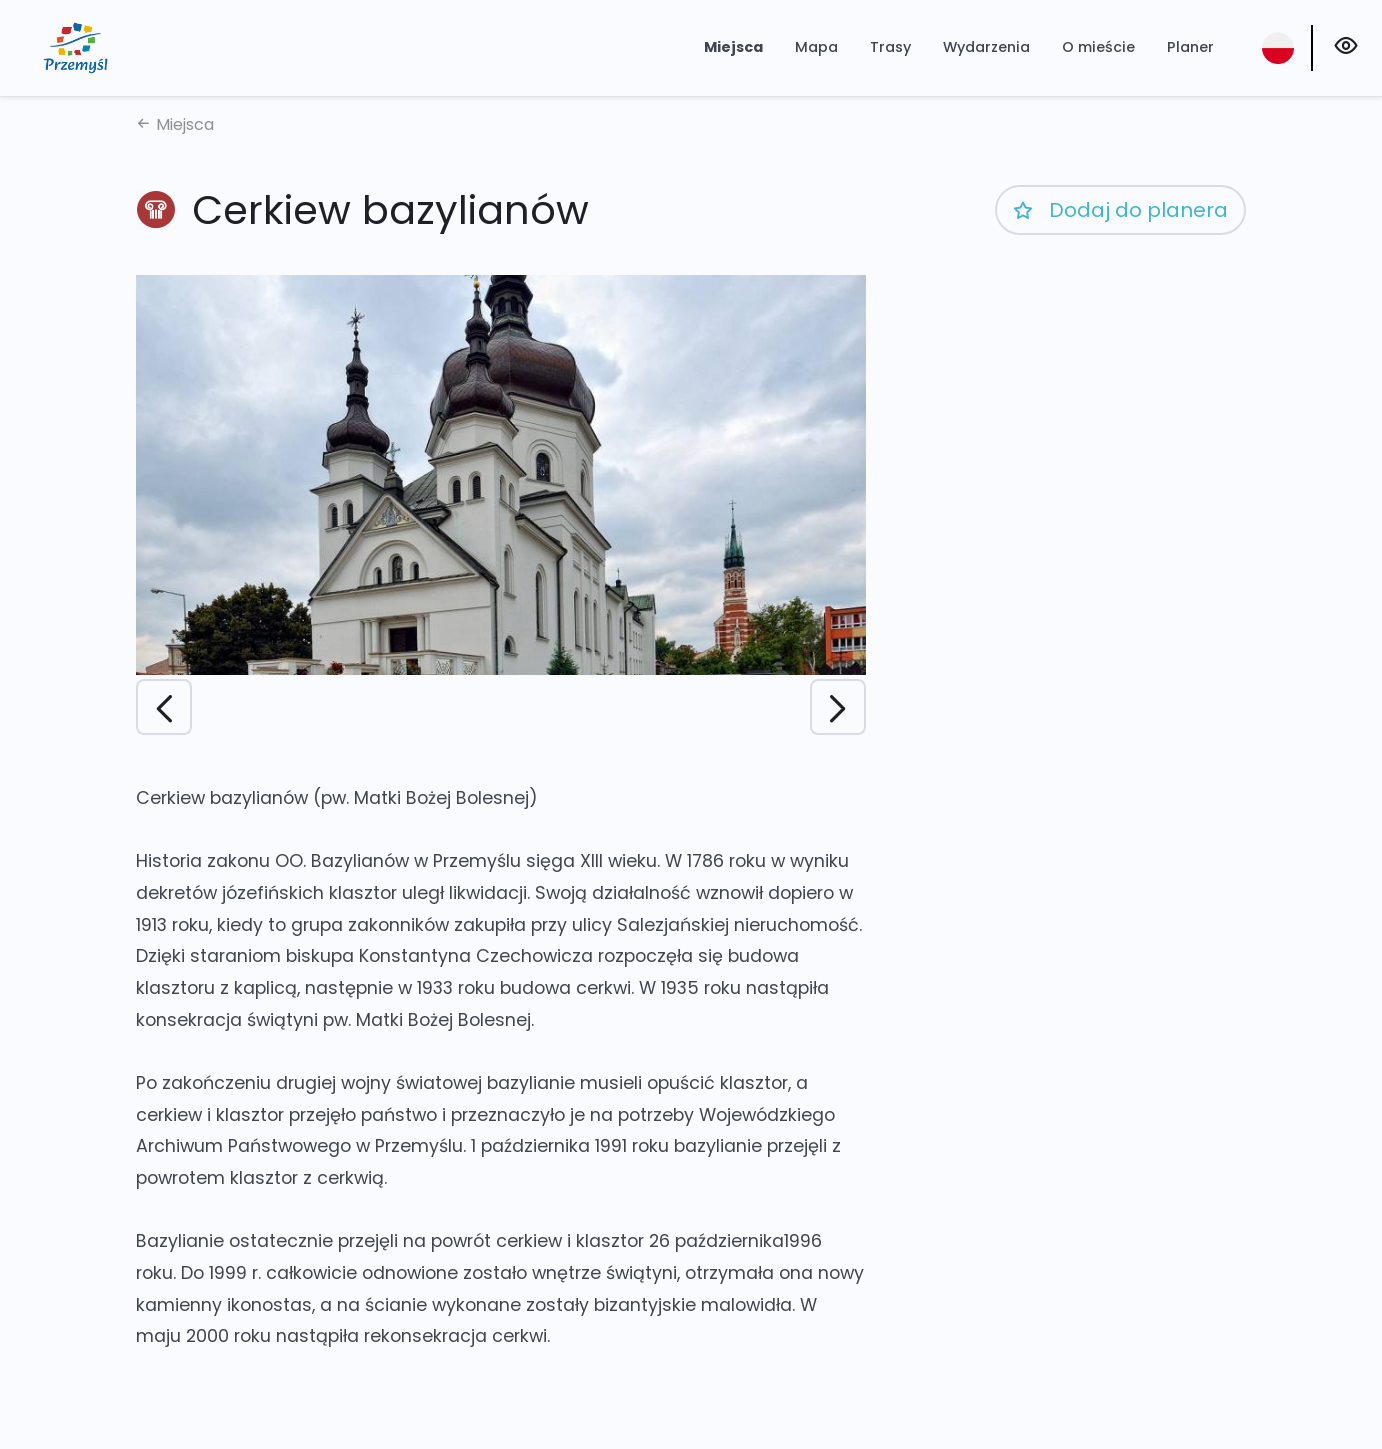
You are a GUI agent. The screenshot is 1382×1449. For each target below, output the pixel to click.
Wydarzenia (986, 47)
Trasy (890, 47)
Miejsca (733, 47)
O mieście (1098, 47)
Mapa (816, 47)
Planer (1190, 47)
